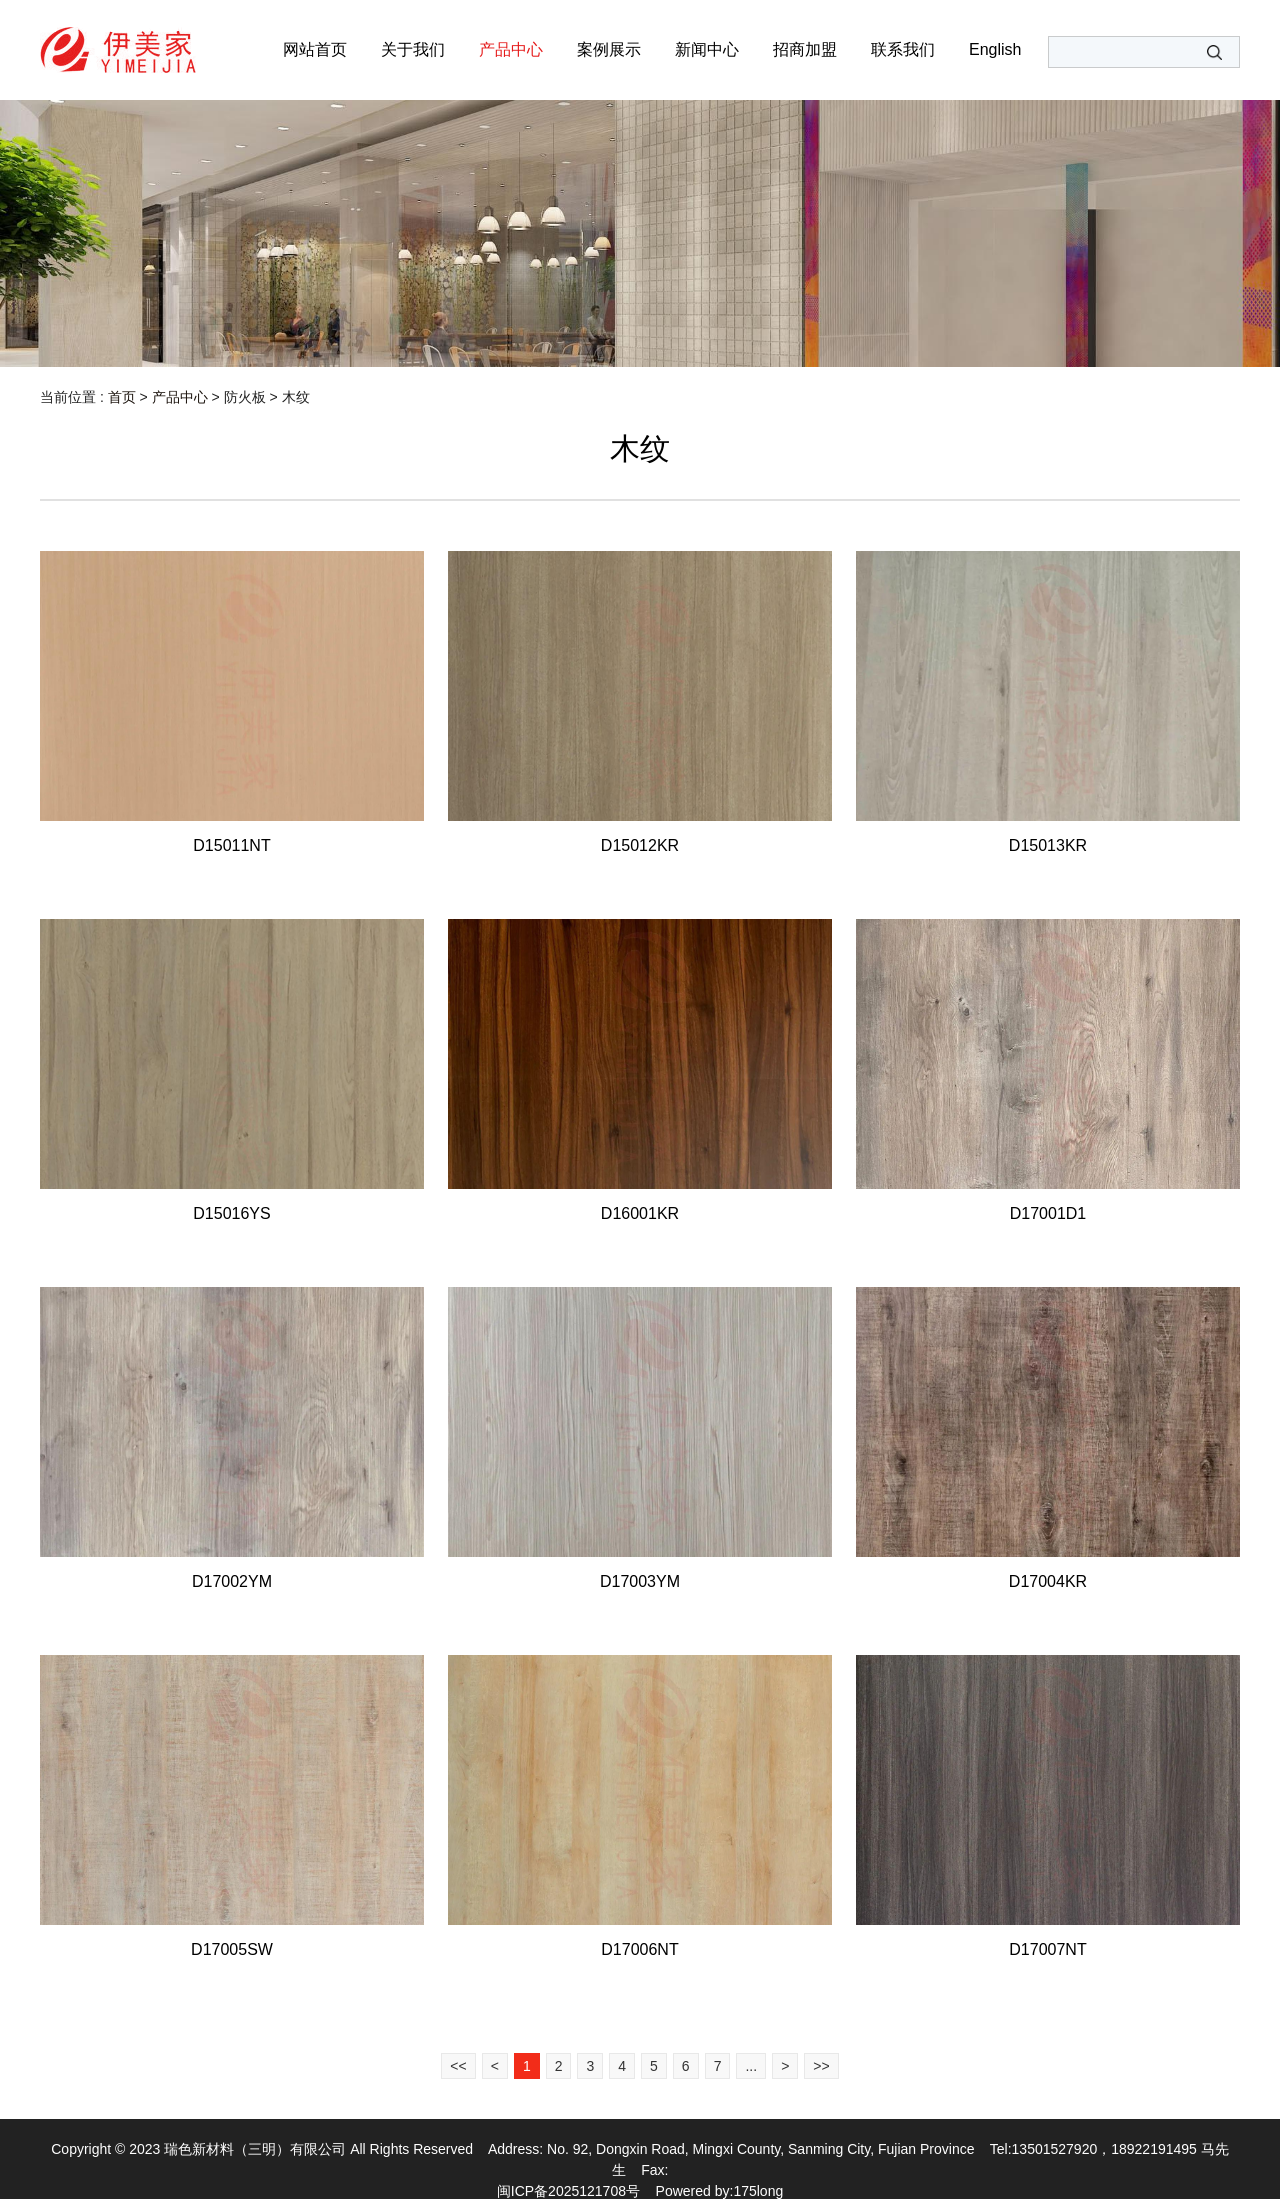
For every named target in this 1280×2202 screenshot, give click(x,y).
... (751, 2066)
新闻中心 (707, 49)
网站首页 (315, 49)
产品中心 (511, 49)
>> (821, 2066)
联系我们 (903, 49)
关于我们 (413, 49)
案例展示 (609, 49)
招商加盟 (805, 49)
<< (458, 2066)
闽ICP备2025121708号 (568, 2191)
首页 (122, 397)
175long (758, 2191)
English (995, 49)
